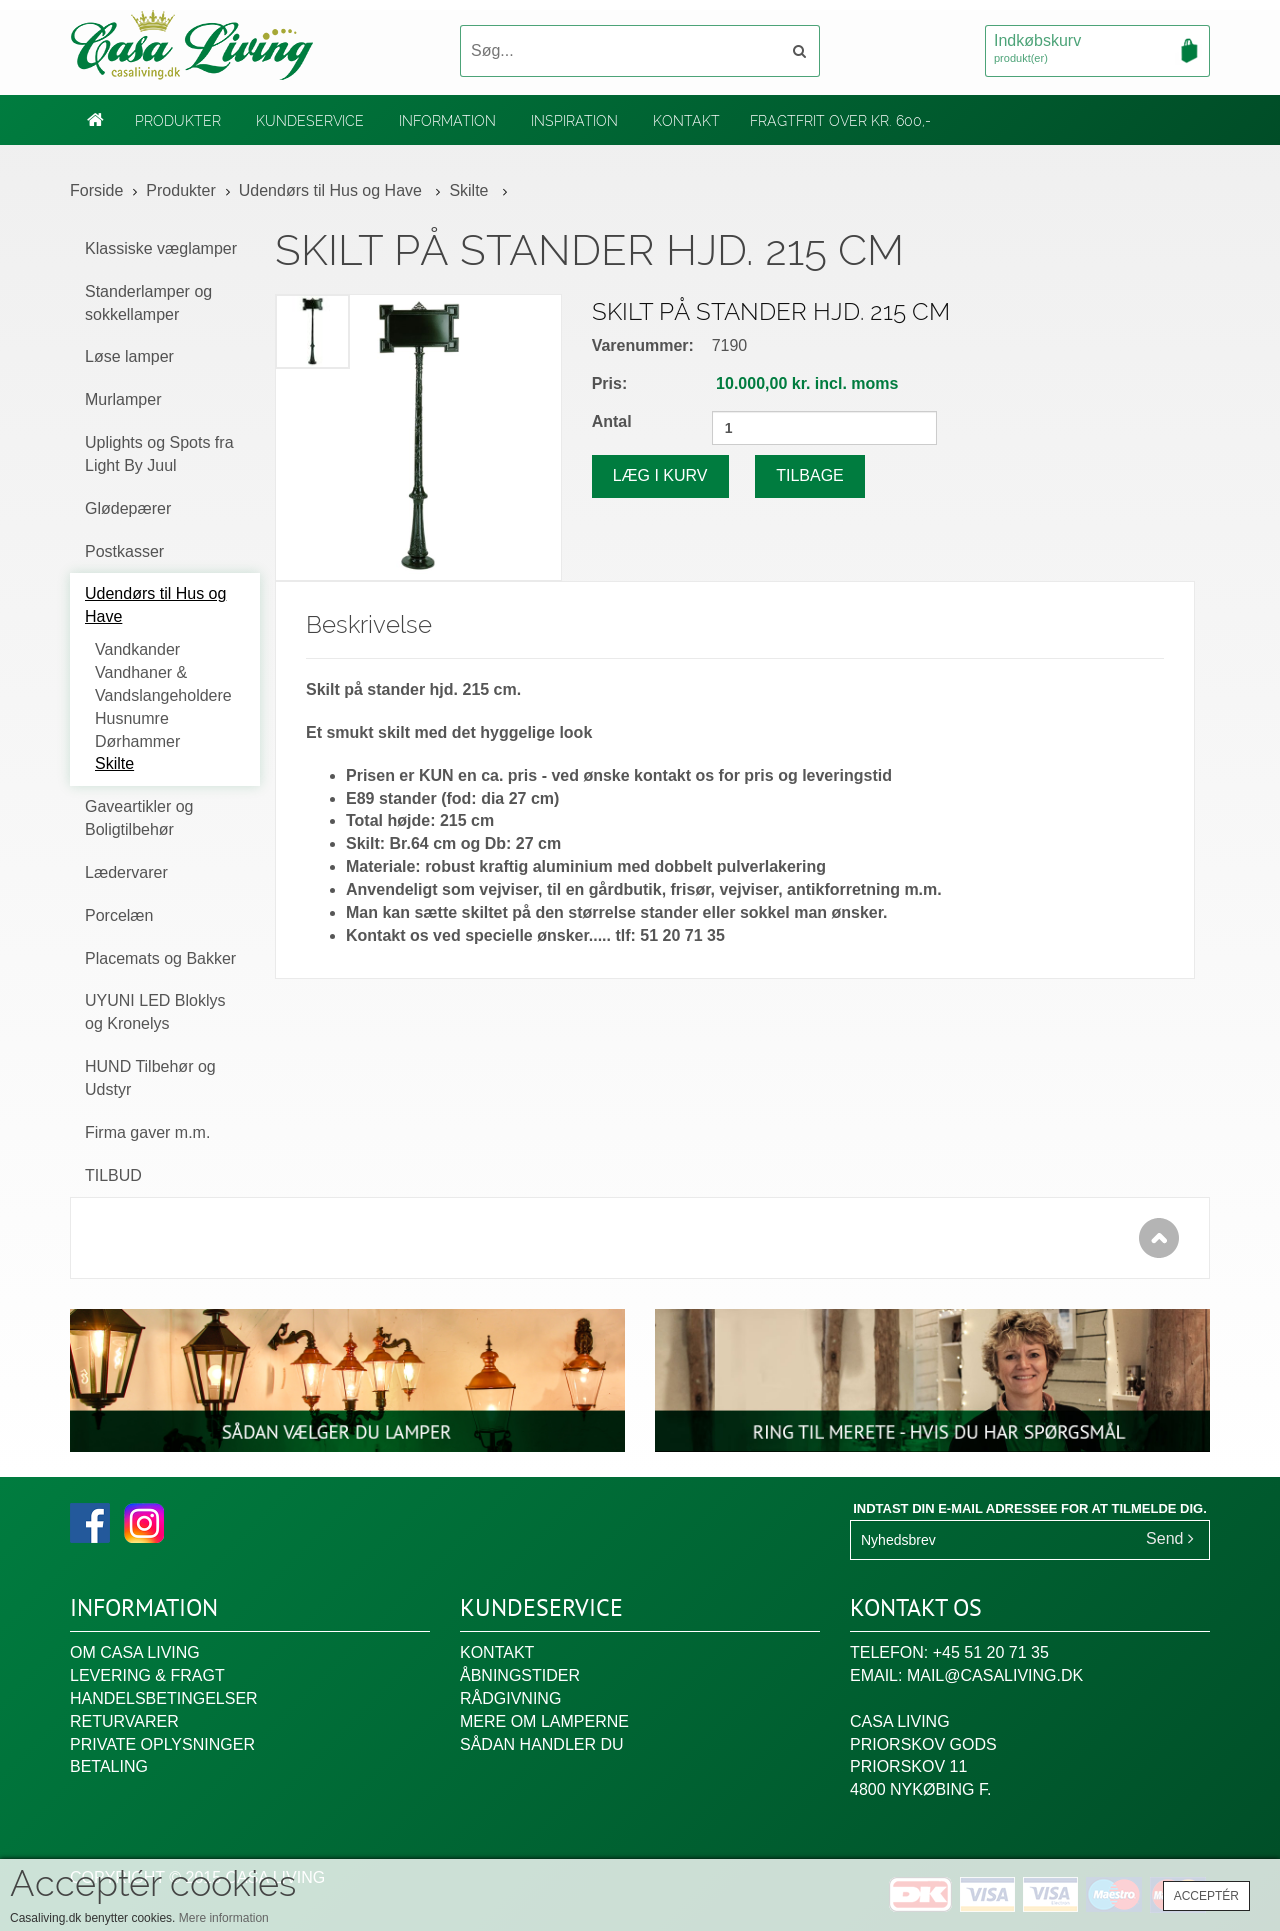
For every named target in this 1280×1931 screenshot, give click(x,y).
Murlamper (123, 399)
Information (447, 121)
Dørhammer (137, 741)
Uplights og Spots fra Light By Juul (159, 454)
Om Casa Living (135, 1652)
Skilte (471, 190)
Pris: (610, 383)
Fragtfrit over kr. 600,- (840, 121)
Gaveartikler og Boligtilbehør (139, 818)
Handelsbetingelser (164, 1698)
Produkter (178, 121)
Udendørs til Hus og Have (333, 190)
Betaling (109, 1766)
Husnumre (132, 718)
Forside (96, 190)
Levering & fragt (147, 1675)
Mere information (224, 1918)
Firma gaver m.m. (147, 1132)
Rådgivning (510, 1698)
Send (1170, 1538)
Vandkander (137, 649)
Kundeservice (310, 121)
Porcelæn (119, 915)
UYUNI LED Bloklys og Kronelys (155, 1012)
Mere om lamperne (544, 1721)
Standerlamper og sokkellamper (148, 303)
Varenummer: (643, 345)
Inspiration (574, 121)
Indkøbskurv (1097, 50)
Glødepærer (128, 508)
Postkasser (124, 551)
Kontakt (686, 121)
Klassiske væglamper (161, 248)
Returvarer (124, 1721)
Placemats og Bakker (160, 958)
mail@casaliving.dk (995, 1675)
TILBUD (113, 1175)
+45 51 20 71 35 (991, 1652)
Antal (612, 421)
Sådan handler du (542, 1744)
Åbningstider (520, 1675)
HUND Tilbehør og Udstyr (150, 1078)
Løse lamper (129, 356)
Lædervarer (126, 872)
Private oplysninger (162, 1744)
